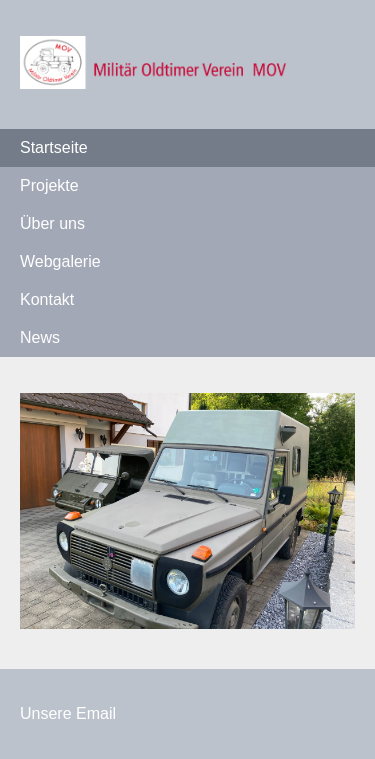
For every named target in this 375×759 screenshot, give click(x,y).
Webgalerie (60, 261)
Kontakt (47, 299)
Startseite (54, 147)
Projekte (49, 185)
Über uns (52, 223)
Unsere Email (68, 713)
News (40, 337)
